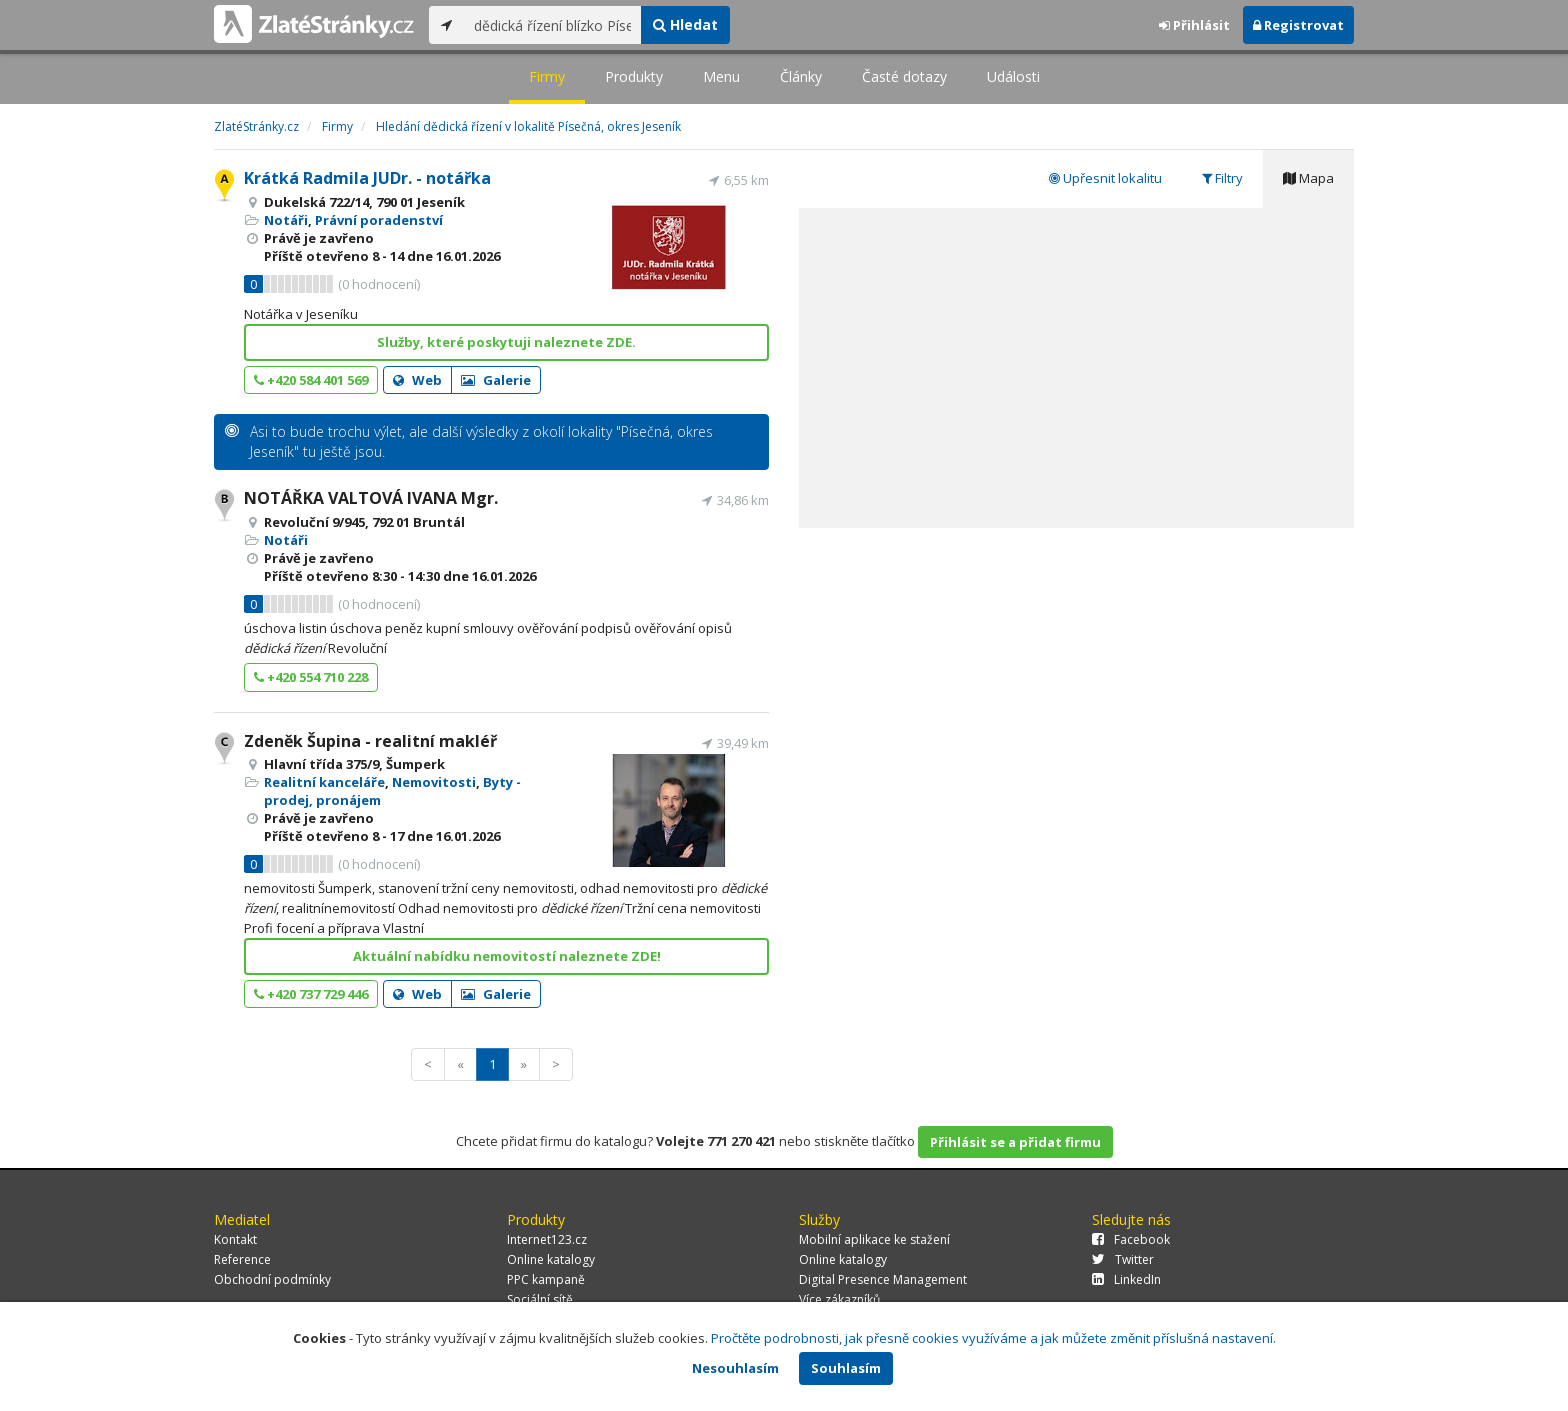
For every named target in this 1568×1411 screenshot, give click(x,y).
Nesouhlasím (735, 1368)
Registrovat (1298, 25)
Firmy (547, 76)
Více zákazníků (839, 1299)
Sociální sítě (540, 1299)
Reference (242, 1259)
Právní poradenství (379, 220)
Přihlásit (1194, 25)
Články (801, 76)
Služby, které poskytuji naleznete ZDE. (506, 342)
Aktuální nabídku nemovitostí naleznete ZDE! (507, 956)
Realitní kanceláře (324, 782)
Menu (721, 76)
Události (1013, 76)
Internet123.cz (547, 1239)
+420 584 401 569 (311, 380)
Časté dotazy (904, 76)
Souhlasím (846, 1368)
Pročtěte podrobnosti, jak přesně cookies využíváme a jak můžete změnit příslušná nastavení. (993, 1338)
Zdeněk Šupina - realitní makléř (370, 741)
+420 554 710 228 (311, 677)
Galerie (496, 380)
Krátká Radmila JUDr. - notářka (367, 178)
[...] (552, 25)
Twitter (1123, 1259)
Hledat (685, 24)
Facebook (1131, 1239)
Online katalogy (551, 1259)
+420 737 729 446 (311, 994)
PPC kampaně (546, 1279)
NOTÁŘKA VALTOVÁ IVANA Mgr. (371, 498)
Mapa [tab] (1308, 178)
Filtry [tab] (1222, 178)
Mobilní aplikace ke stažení (874, 1239)
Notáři (286, 220)
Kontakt (235, 1239)
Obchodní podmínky (272, 1279)
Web (417, 380)
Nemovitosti (434, 782)
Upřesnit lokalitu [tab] (1105, 178)
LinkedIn (1126, 1279)
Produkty (634, 76)
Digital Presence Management (883, 1279)
